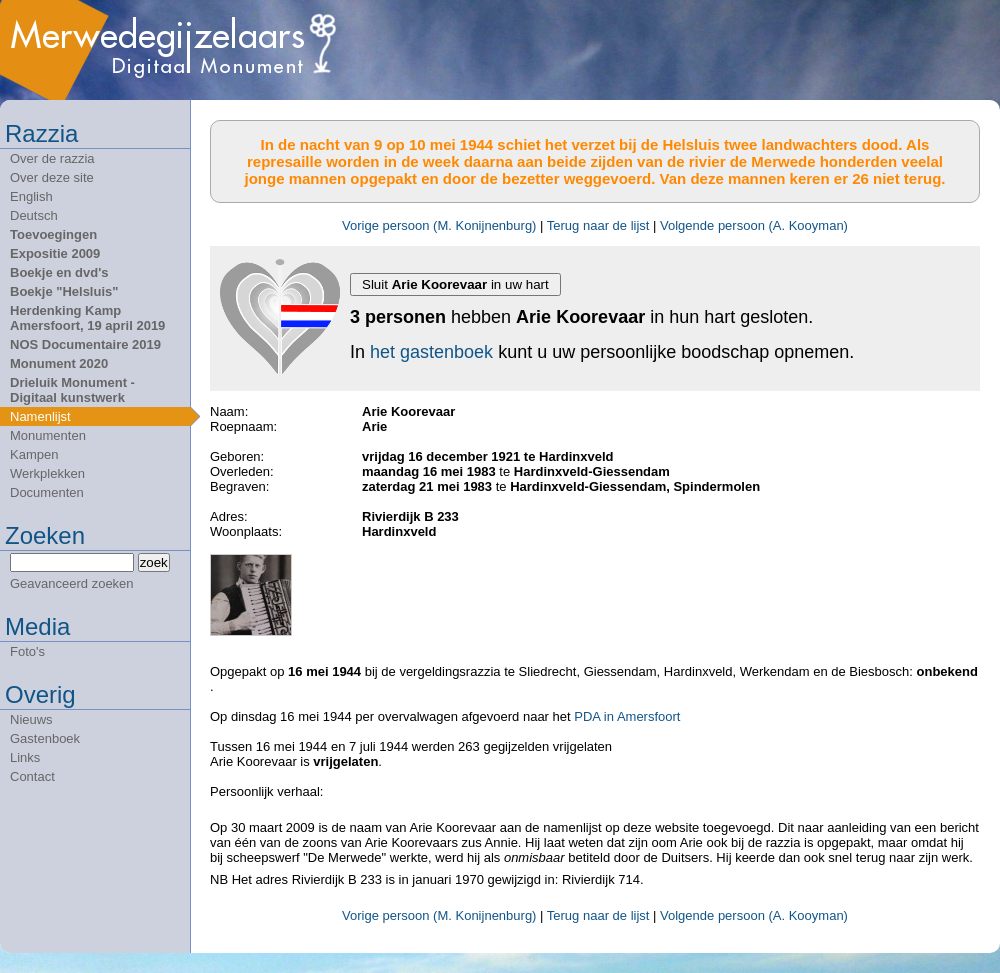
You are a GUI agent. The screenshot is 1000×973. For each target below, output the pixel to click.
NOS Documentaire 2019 (85, 344)
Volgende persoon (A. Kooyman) (754, 225)
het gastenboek (431, 352)
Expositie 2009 (55, 253)
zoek (154, 562)
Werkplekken (47, 473)
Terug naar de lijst (598, 225)
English (31, 196)
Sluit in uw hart (455, 284)
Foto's (27, 651)
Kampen (34, 454)
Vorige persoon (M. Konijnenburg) (439, 225)
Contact (32, 776)
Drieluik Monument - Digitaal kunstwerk (72, 390)
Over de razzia (52, 158)
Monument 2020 (59, 363)
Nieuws (31, 719)
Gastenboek (45, 738)
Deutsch (34, 215)
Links (25, 757)
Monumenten (48, 435)
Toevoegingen (53, 234)
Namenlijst (40, 416)
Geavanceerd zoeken (72, 583)
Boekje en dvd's (59, 272)
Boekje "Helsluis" (64, 291)
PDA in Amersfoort (627, 716)
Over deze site (52, 177)
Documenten (47, 492)
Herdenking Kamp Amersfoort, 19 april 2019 (87, 318)
